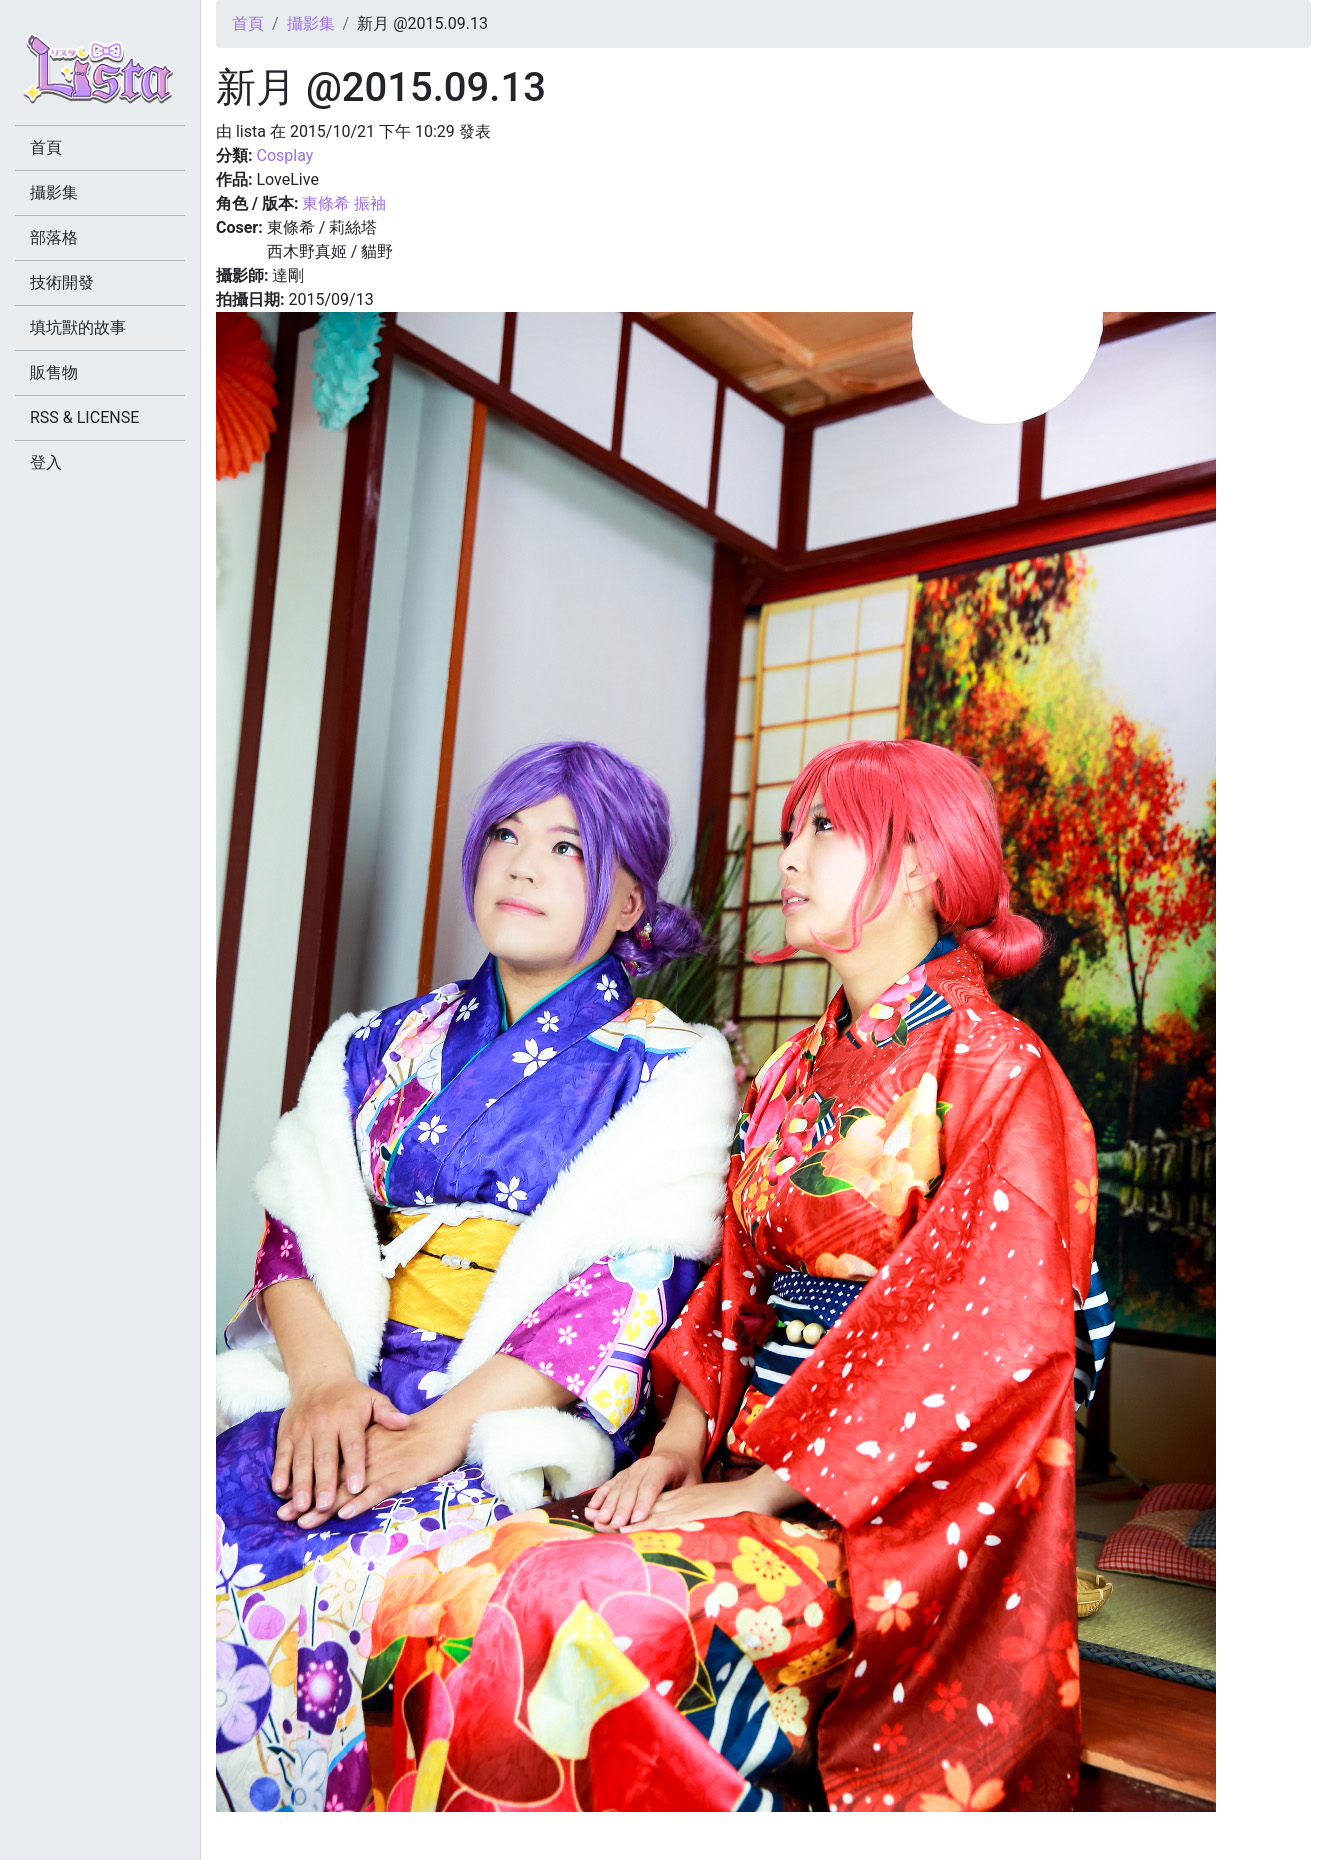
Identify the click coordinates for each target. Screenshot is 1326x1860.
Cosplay (284, 155)
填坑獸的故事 (78, 327)
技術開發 (62, 282)
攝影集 (311, 23)
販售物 (54, 372)
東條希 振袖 (344, 203)
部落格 (54, 237)
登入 (46, 462)
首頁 (248, 23)
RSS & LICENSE (84, 417)
